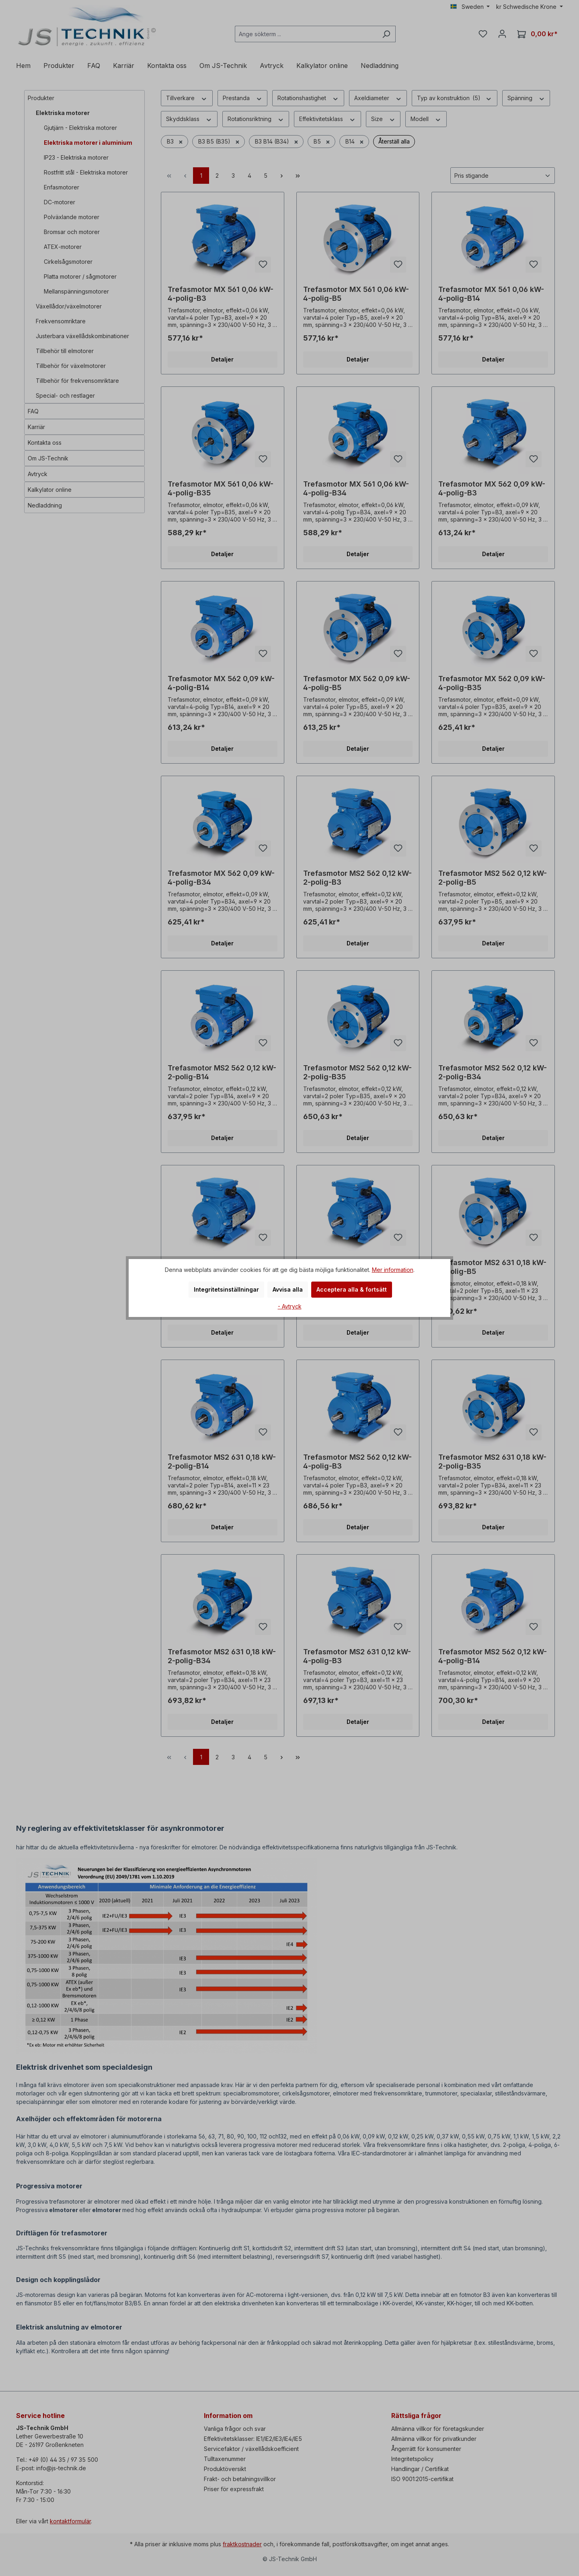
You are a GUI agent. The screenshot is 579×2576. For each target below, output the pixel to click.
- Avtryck (290, 1306)
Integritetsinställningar (226, 1289)
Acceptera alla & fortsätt (351, 1289)
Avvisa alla (288, 1289)
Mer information (392, 1269)
